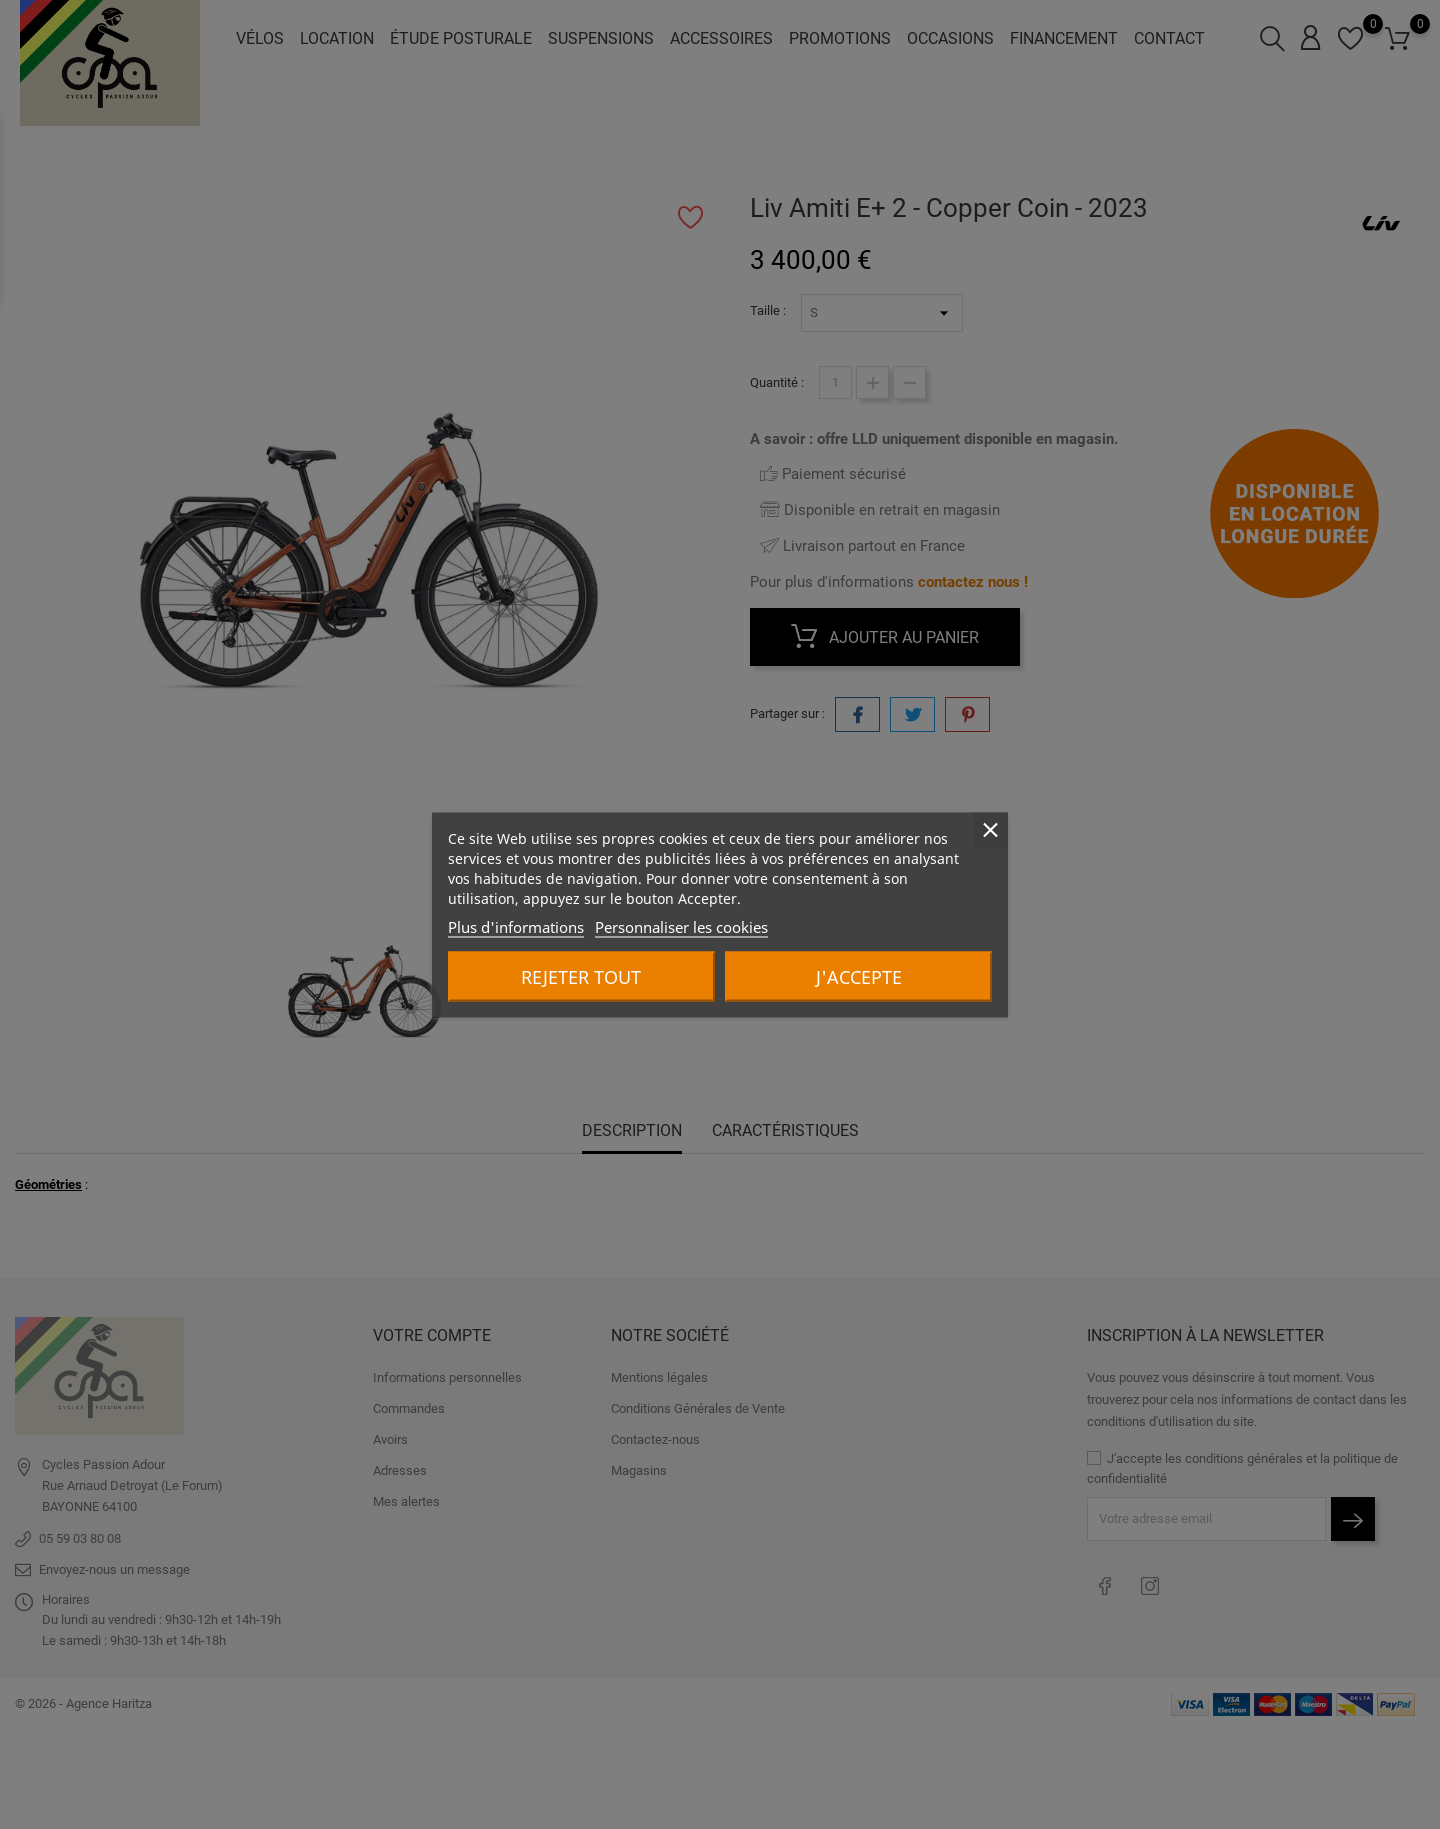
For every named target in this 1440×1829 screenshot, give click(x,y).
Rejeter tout (581, 976)
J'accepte (859, 976)
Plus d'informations (516, 926)
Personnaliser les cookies (681, 926)
